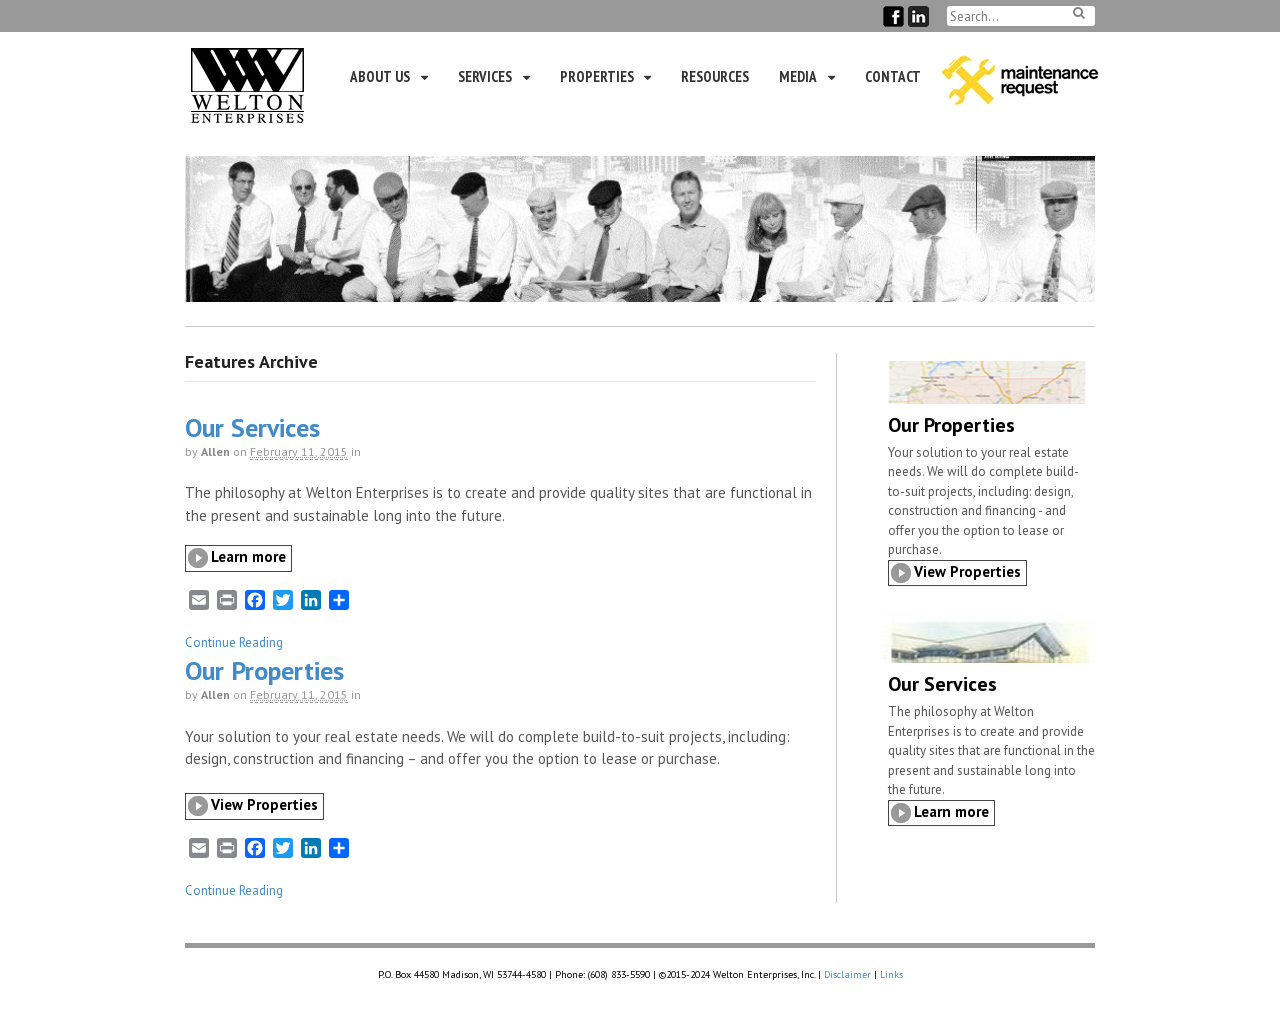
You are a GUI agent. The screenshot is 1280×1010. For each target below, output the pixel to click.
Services (485, 76)
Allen (215, 451)
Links (891, 974)
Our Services (252, 427)
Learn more (248, 556)
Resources (715, 76)
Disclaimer (847, 974)
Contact (893, 76)
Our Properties (264, 670)
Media (798, 76)
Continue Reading (234, 642)
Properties (597, 76)
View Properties (264, 804)
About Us (380, 76)
